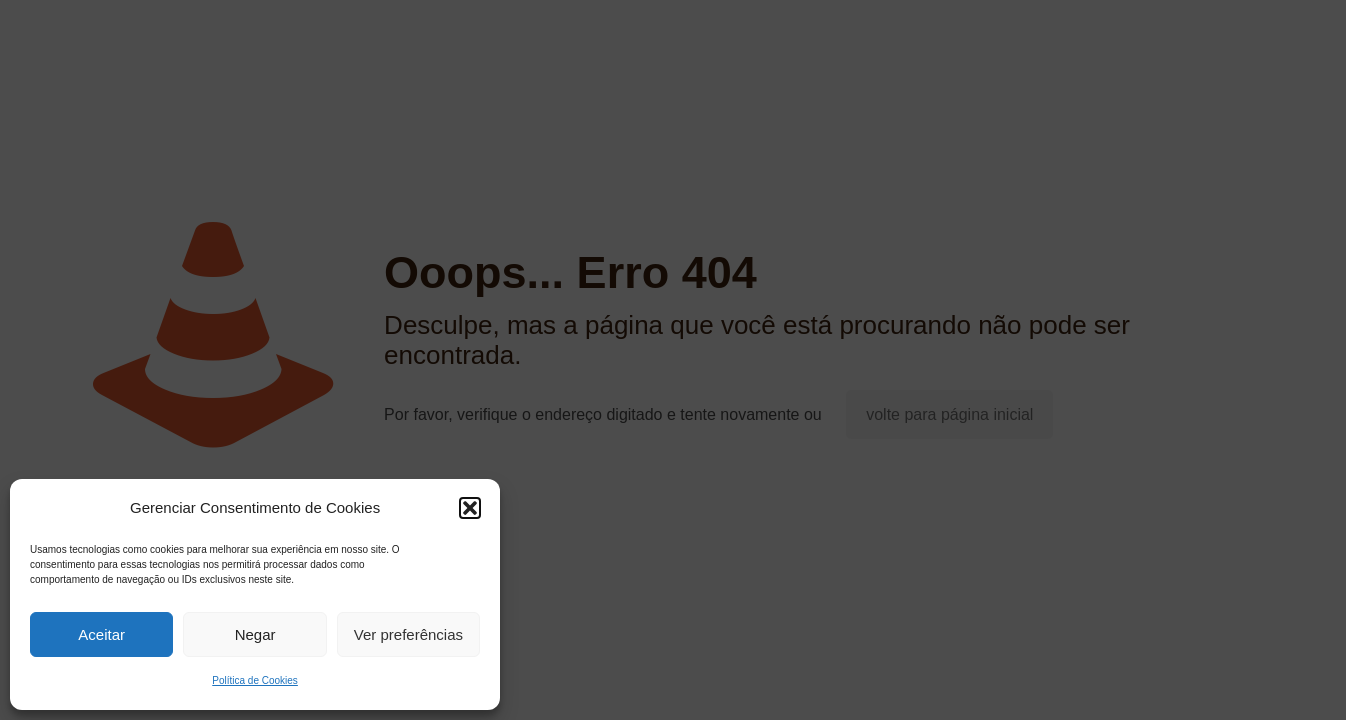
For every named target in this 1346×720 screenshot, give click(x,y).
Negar (255, 634)
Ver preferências (408, 634)
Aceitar (101, 634)
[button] (470, 508)
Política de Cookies (255, 680)
